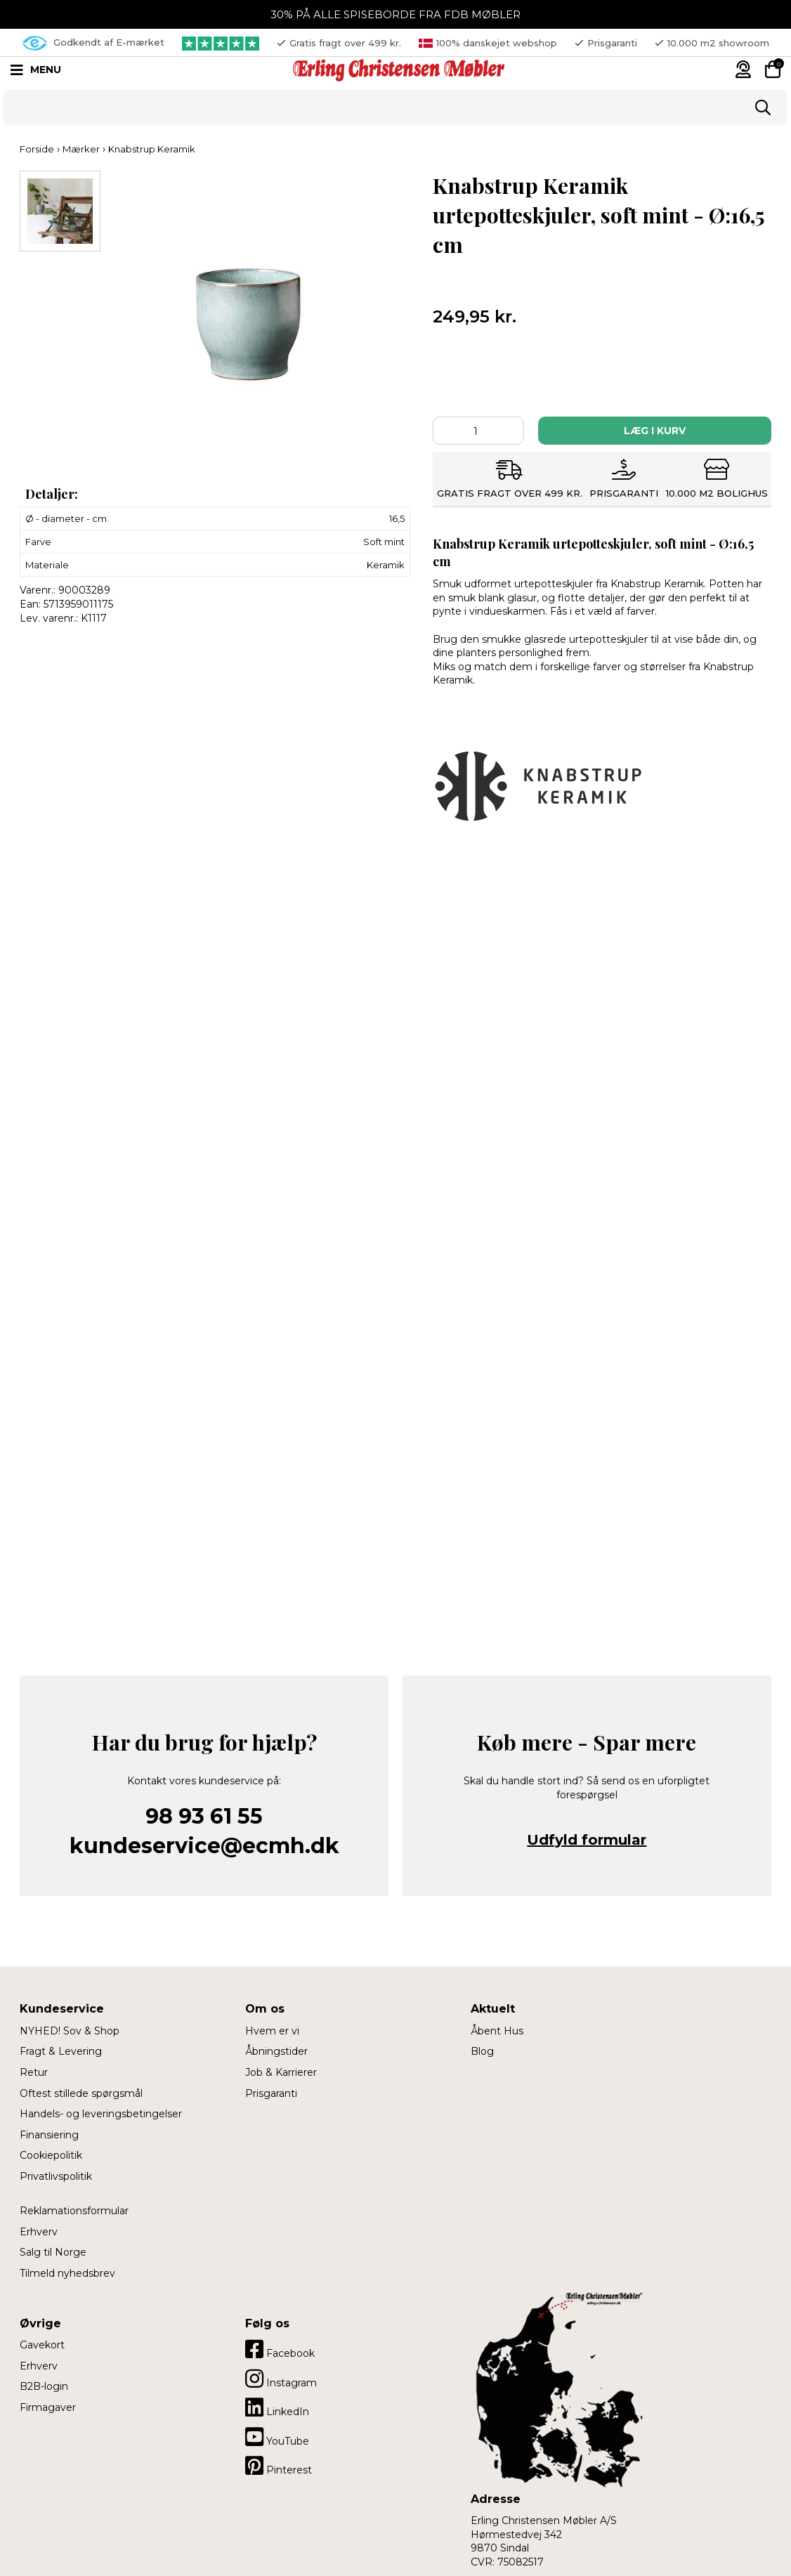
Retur (34, 2072)
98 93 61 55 (204, 1816)
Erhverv (39, 2231)
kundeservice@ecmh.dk (204, 1846)
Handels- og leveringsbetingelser (101, 2113)
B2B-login (44, 2386)
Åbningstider (276, 2051)
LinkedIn (277, 2407)
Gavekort (42, 2345)
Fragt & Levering (61, 2051)
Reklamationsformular (74, 2210)
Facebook (280, 2349)
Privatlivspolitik (56, 2176)
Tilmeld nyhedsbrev (67, 2273)
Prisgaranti (271, 2093)
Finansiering (49, 2135)
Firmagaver (48, 2407)
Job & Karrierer (281, 2072)
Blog (482, 2051)
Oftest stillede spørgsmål (81, 2093)
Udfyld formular (586, 1839)
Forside (37, 149)
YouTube (277, 2436)
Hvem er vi (272, 2031)
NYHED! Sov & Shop (69, 2031)
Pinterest (278, 2465)
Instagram (281, 2378)
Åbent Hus (497, 2031)
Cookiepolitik (51, 2155)
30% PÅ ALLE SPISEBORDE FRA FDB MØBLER (395, 14)
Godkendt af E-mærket (93, 43)
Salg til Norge (53, 2252)
